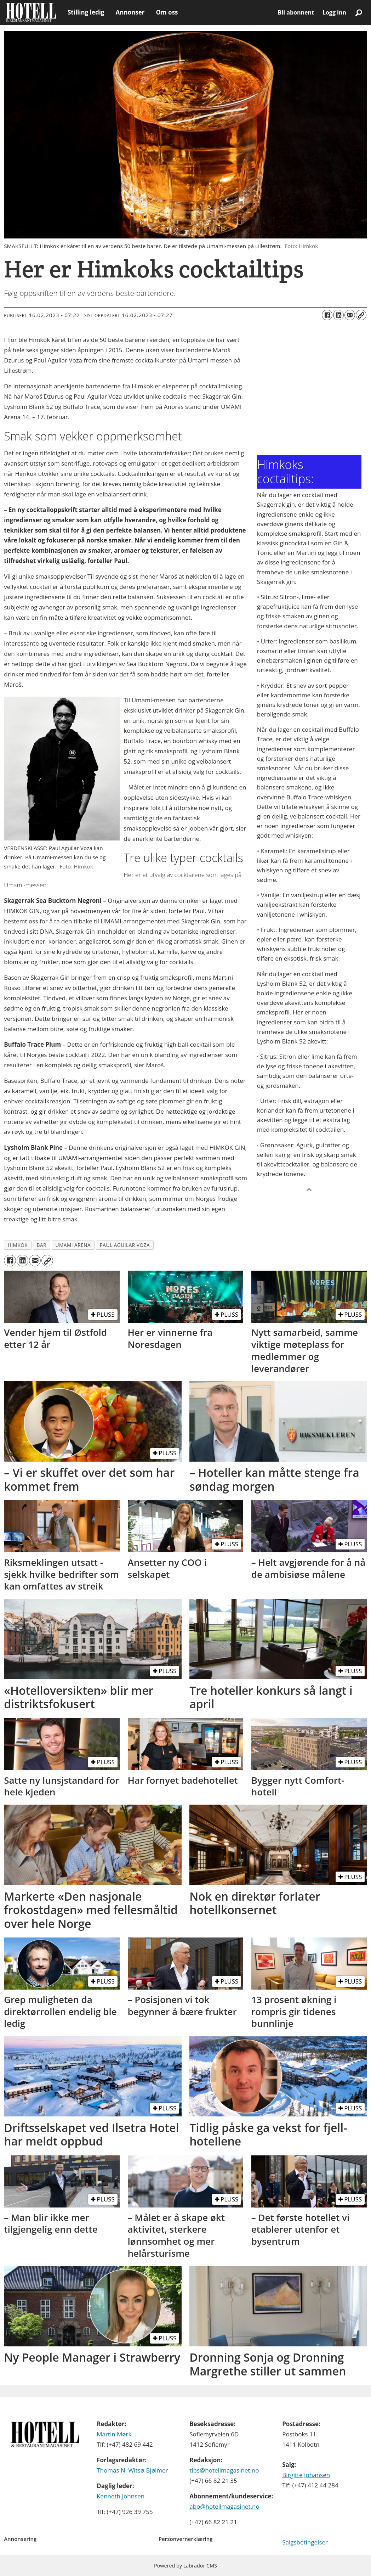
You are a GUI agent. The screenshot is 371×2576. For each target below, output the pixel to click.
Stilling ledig (86, 12)
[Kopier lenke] (361, 315)
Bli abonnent (296, 12)
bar (41, 1245)
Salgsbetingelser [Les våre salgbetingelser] (305, 2542)
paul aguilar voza (125, 1245)
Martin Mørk (114, 2434)
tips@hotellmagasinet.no (224, 2470)
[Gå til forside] (31, 12)
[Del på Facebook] (327, 315)
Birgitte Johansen (306, 2475)
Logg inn (334, 12)
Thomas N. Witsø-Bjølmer (132, 2470)
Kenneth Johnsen (120, 2496)
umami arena (73, 1245)
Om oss (167, 12)
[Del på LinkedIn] (338, 315)
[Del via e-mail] (349, 315)
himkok (18, 1245)
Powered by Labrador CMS (185, 2565)
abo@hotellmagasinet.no (224, 2506)
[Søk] (358, 12)
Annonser (129, 12)
